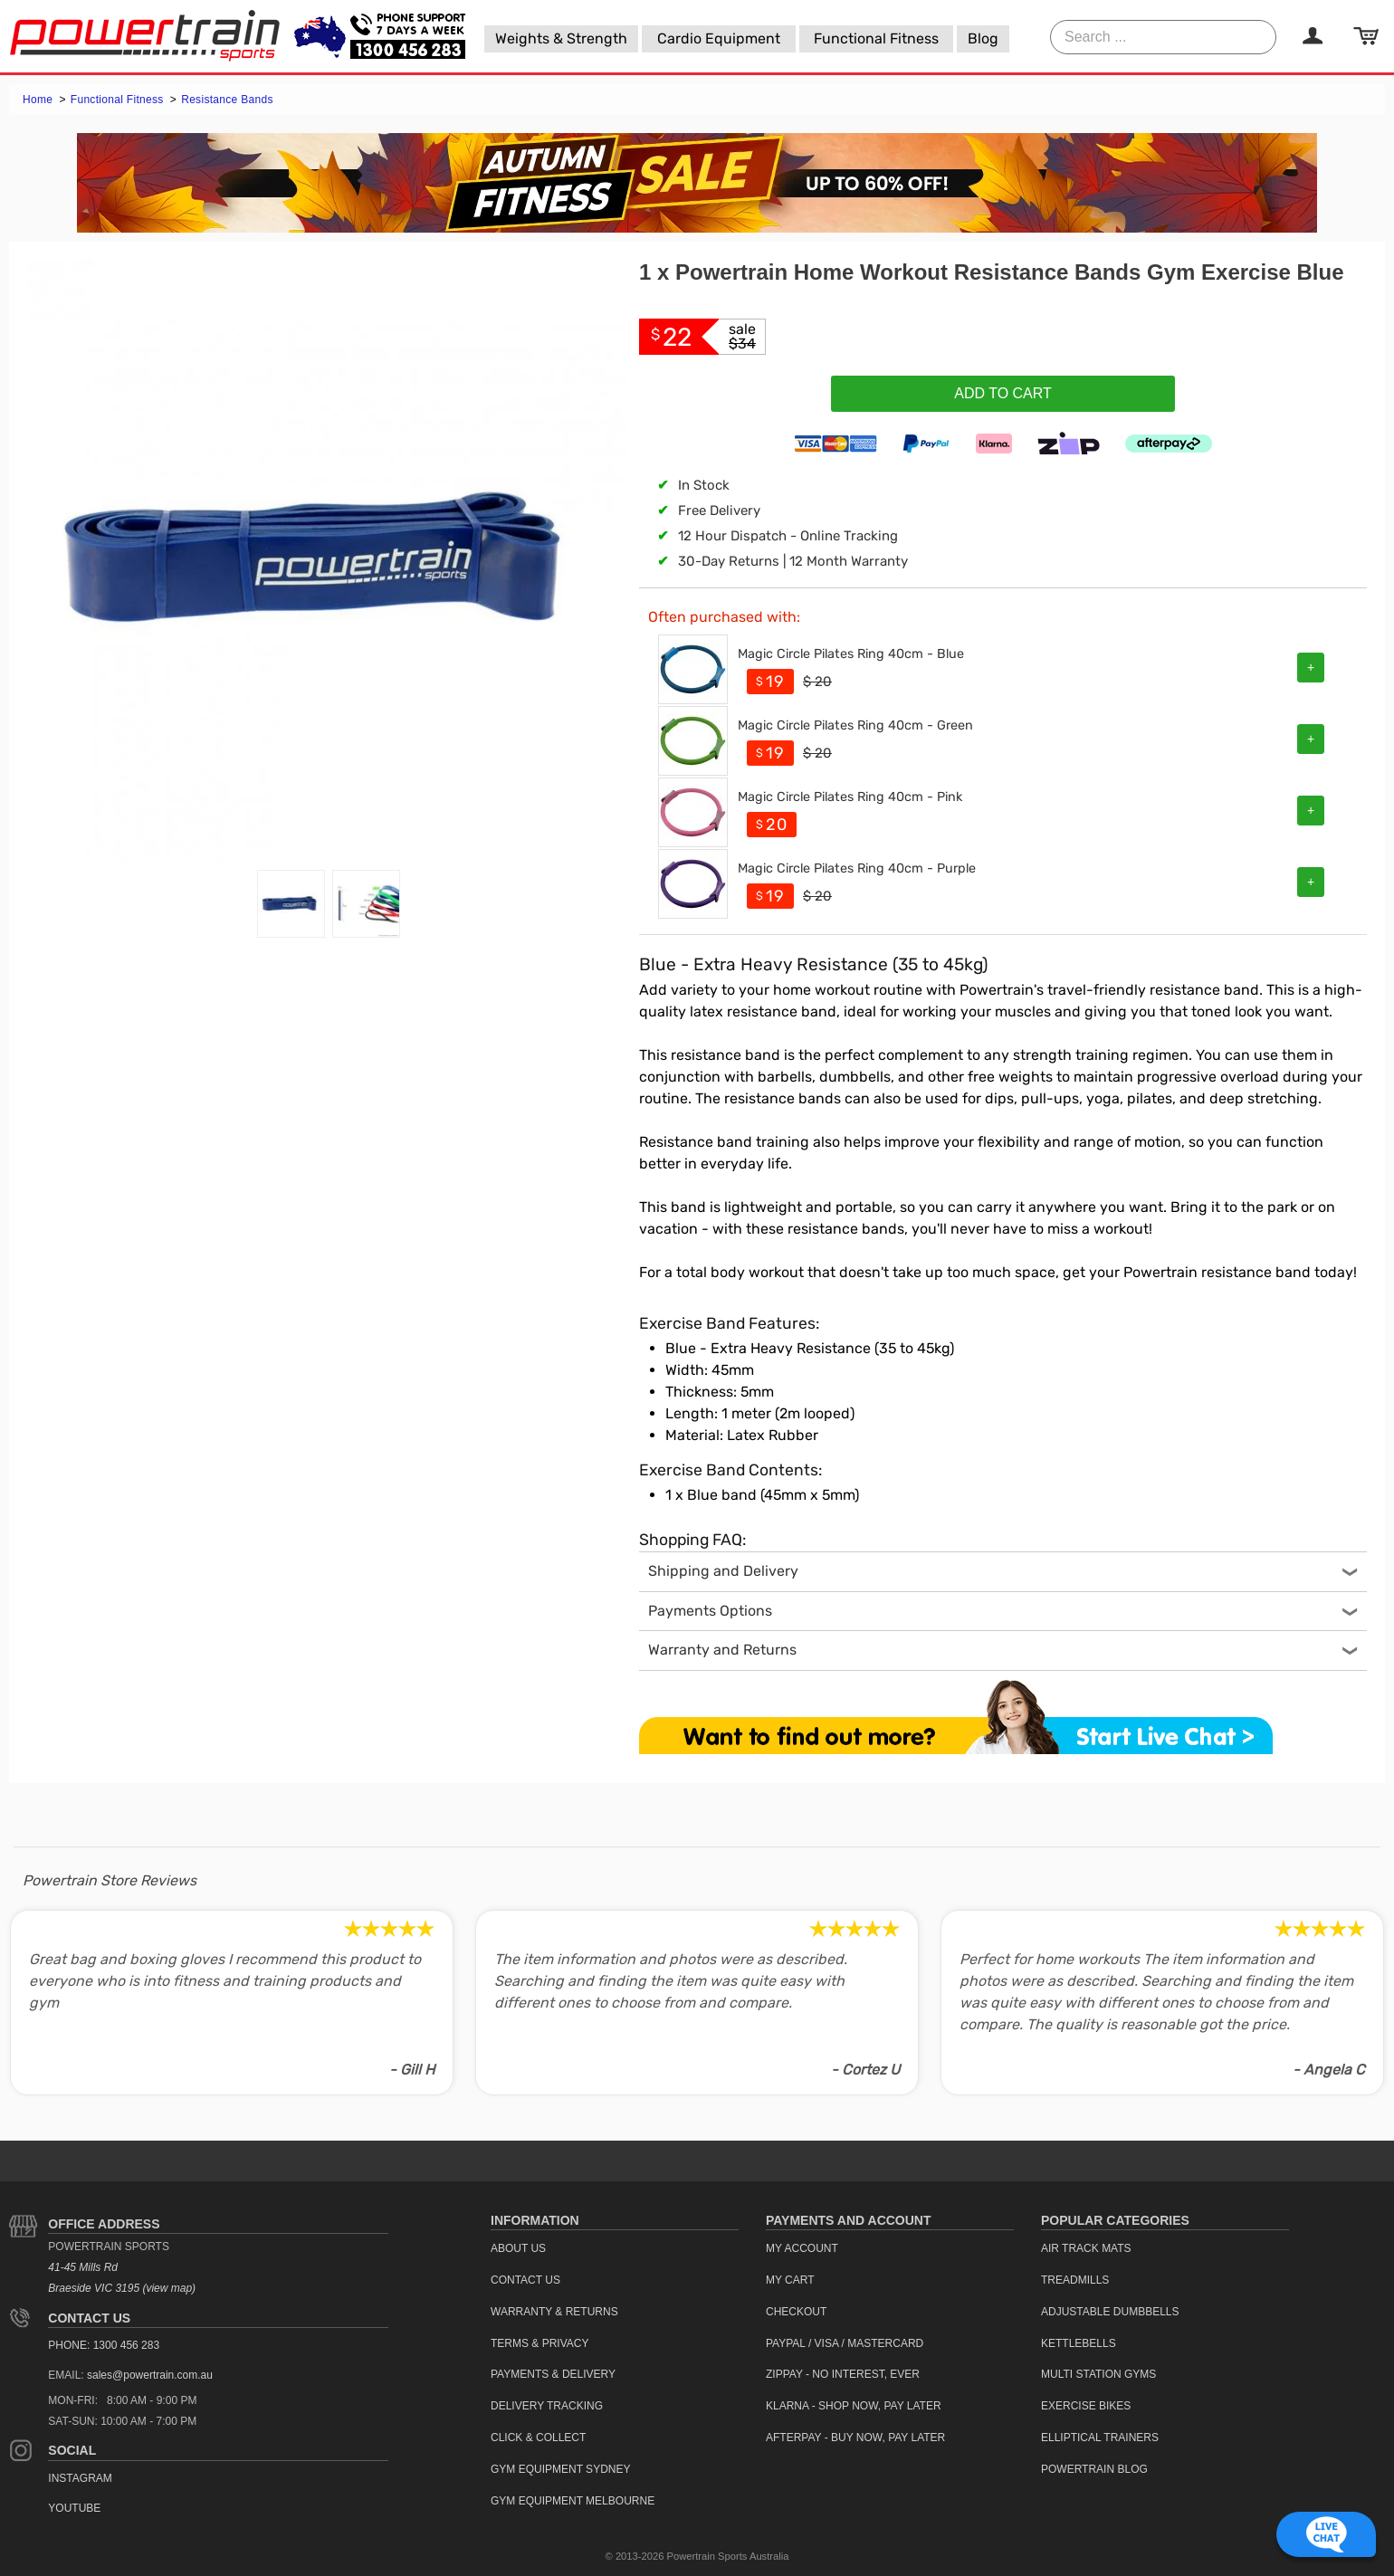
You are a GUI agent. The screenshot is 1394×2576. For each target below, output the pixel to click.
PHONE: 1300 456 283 (103, 2345)
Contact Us (89, 2318)
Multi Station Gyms (1098, 2374)
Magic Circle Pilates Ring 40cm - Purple (857, 868)
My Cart (790, 2280)
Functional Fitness (119, 99)
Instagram (79, 2478)
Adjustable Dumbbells (1110, 2311)
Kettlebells (1078, 2343)
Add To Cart (1003, 393)
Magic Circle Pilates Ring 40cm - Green (855, 725)
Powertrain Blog (1094, 2469)
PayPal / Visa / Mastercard (844, 2343)
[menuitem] (561, 38)
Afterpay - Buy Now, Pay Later (855, 2437)
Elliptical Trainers (1100, 2437)
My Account (802, 2248)
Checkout (796, 2311)
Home (39, 99)
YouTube (74, 2508)
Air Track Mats (1086, 2248)
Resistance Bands (227, 99)
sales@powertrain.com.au (150, 2375)
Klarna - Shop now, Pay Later (853, 2405)
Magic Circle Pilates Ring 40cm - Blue (851, 654)
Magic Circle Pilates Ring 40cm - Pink (850, 797)
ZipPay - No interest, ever (843, 2374)
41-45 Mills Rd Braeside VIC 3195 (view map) (122, 2278)
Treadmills (1075, 2280)
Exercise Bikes (1086, 2405)
